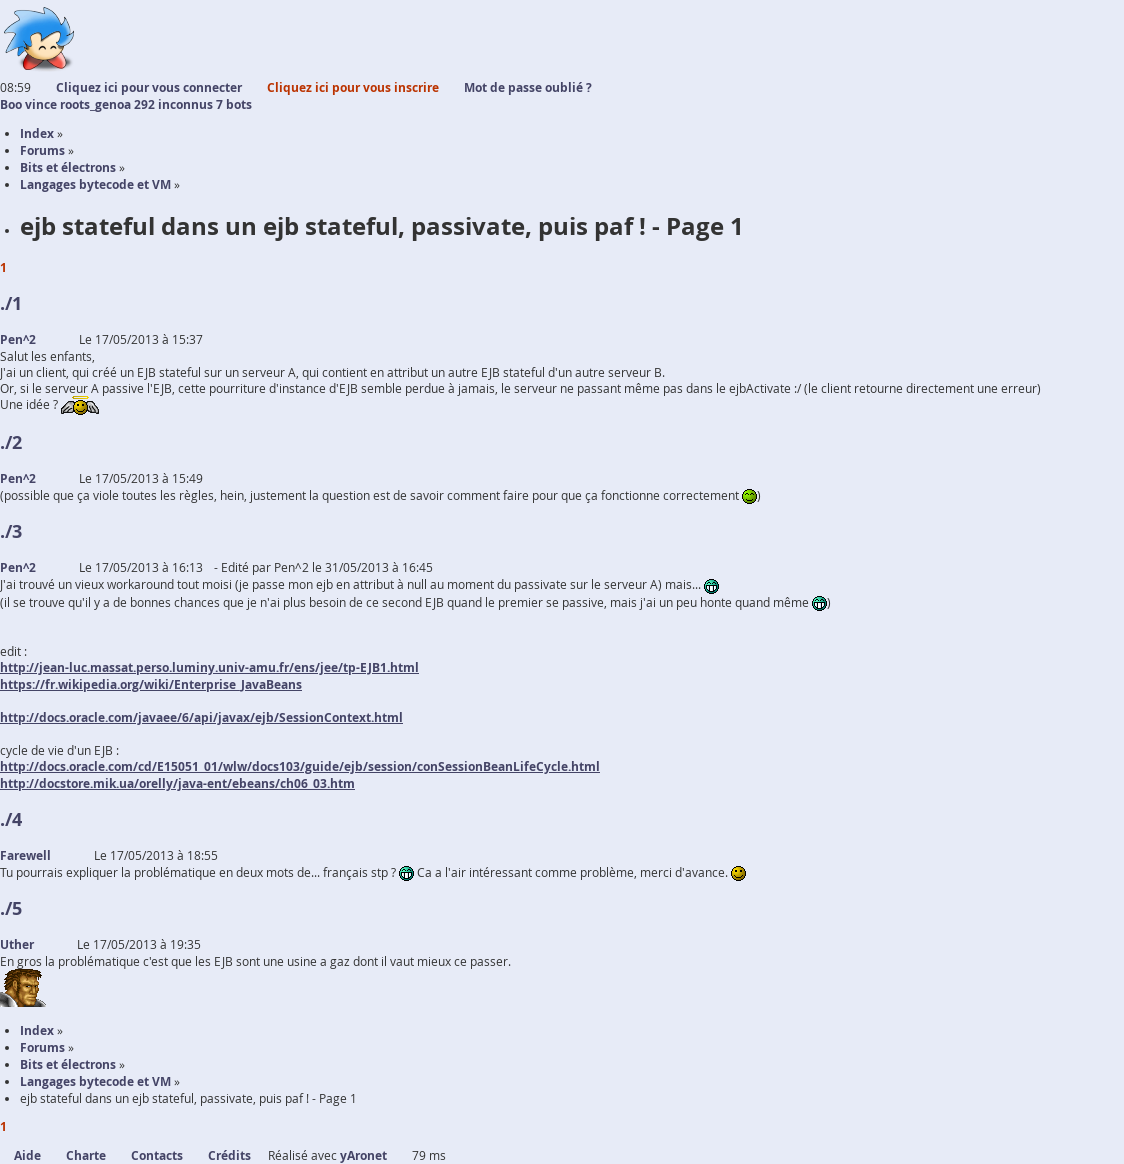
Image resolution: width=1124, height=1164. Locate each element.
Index (37, 1030)
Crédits (229, 1155)
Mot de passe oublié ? (528, 87)
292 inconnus (173, 104)
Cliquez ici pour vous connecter (149, 87)
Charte (86, 1155)
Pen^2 (18, 339)
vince (41, 104)
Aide (27, 1155)
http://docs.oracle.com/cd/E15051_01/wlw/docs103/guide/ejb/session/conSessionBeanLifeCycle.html (300, 766)
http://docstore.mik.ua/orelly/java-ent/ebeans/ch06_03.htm (177, 783)
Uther (17, 944)
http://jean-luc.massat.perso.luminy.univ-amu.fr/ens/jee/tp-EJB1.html (209, 667)
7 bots (234, 104)
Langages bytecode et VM (95, 1081)
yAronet (363, 1155)
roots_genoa (95, 104)
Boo (11, 104)
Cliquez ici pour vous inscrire (353, 87)
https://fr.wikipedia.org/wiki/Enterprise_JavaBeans (151, 684)
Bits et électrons (68, 1064)
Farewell (25, 855)
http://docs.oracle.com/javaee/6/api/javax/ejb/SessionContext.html (201, 717)
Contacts (157, 1155)
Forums (42, 1047)
